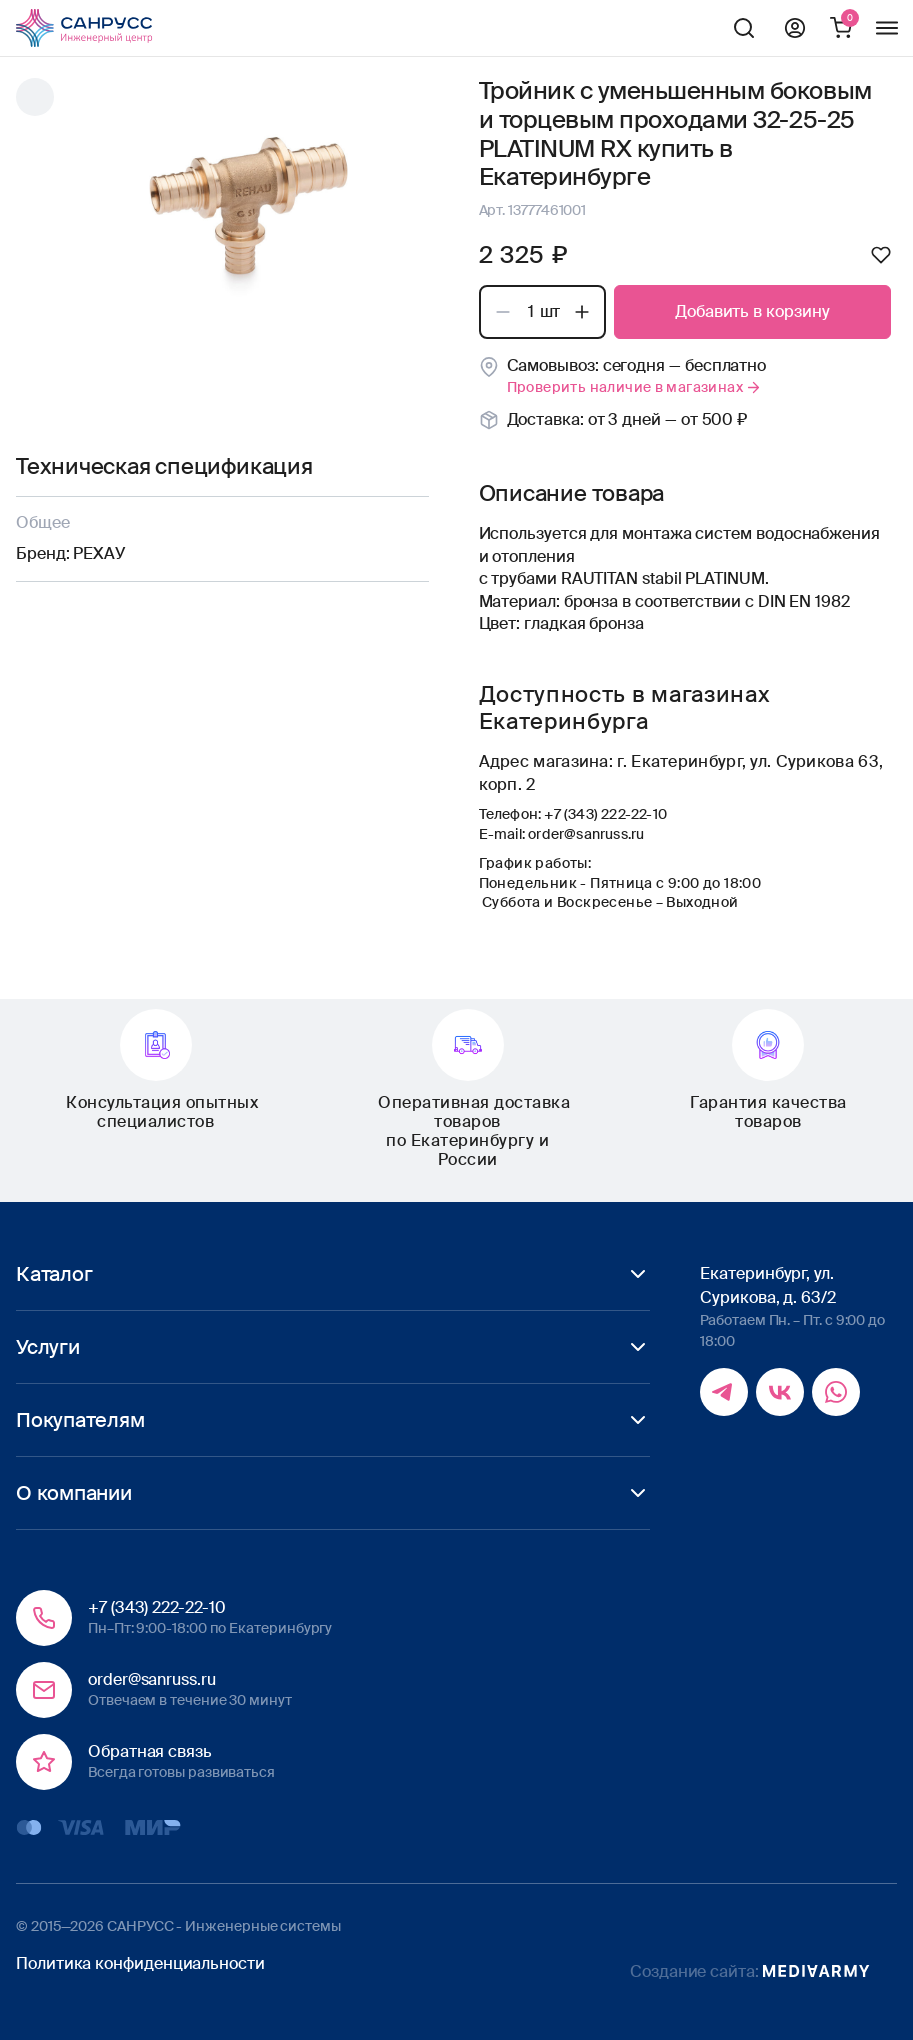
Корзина (841, 28)
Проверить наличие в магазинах (635, 387)
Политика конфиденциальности (140, 1963)
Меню (887, 28)
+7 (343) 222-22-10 (605, 814)
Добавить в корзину (752, 311)
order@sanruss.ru (586, 834)
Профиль (795, 28)
